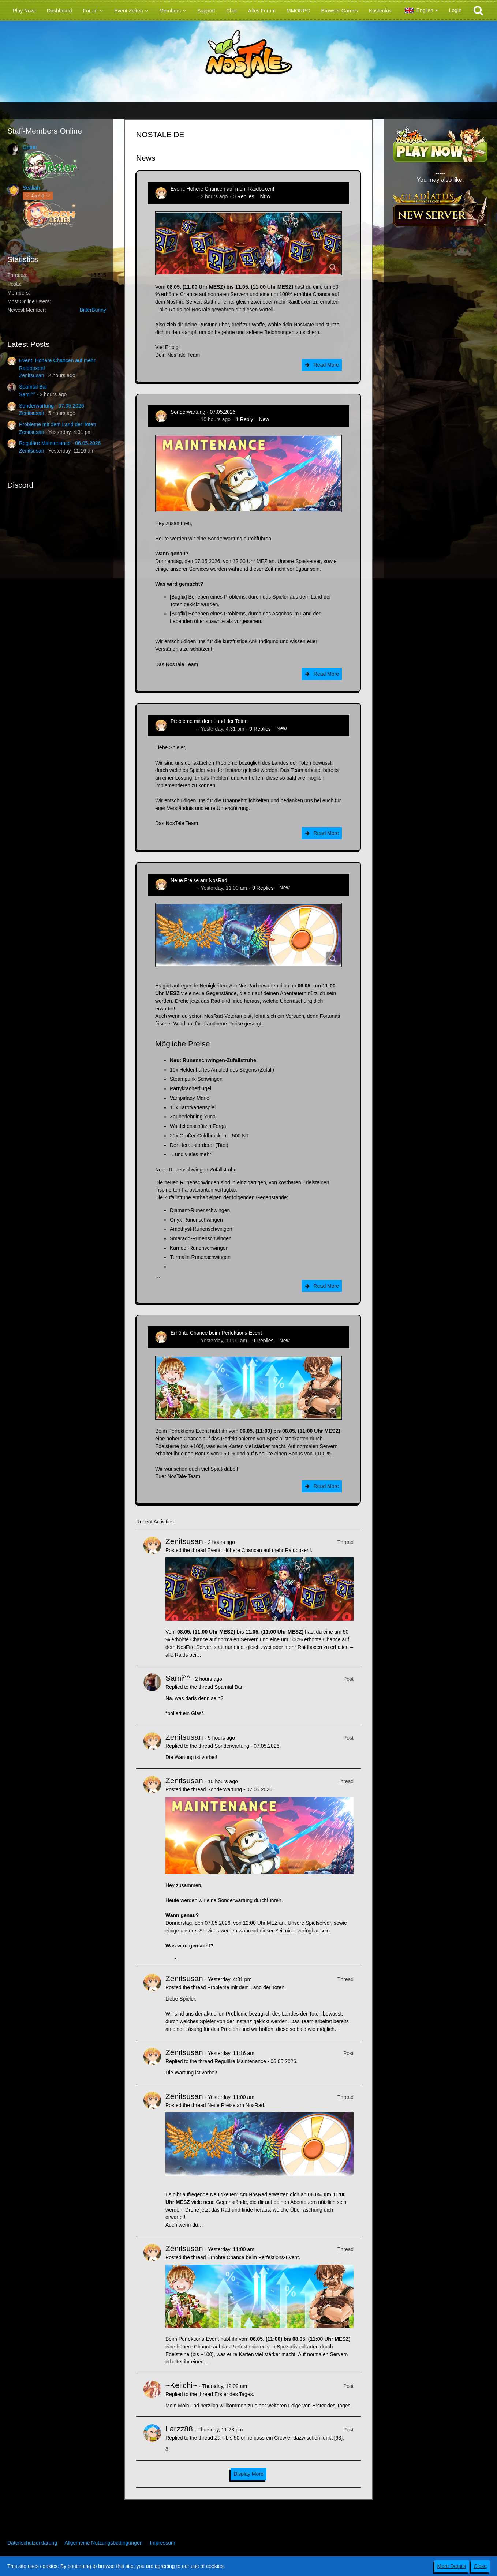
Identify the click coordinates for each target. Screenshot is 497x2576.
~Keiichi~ (181, 2385)
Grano (30, 147)
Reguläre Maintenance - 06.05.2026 (60, 443)
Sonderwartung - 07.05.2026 (51, 406)
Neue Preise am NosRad (199, 880)
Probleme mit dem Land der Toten (57, 424)
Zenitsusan (31, 375)
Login (455, 10)
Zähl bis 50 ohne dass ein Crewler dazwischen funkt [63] (278, 2438)
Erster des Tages (233, 2394)
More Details (451, 2566)
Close (480, 2566)
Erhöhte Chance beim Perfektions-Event (216, 1333)
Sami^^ (27, 394)
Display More (248, 2474)
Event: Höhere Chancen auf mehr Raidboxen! (222, 189)
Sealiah (31, 188)
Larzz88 (179, 2429)
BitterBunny (93, 310)
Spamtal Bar (33, 387)
